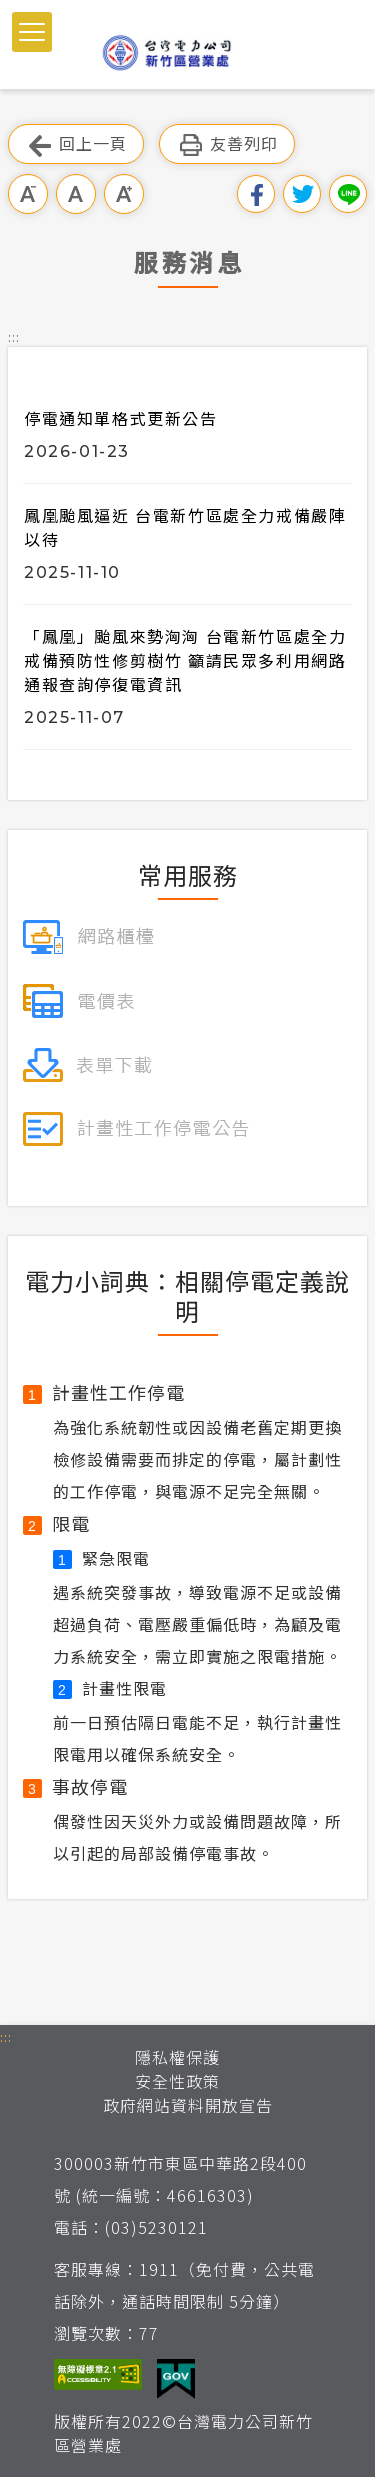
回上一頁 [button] (76, 144)
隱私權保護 (177, 2057)
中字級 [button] (76, 194)
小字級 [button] (28, 194)
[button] (32, 32)
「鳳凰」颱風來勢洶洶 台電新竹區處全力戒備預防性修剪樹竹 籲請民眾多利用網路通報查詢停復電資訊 (185, 660)
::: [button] (14, 336)
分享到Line (348, 194)
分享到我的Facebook (256, 194)
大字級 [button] (124, 194)
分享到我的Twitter (302, 194)
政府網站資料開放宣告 (188, 2105)
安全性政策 (177, 2081)
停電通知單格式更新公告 (121, 418)
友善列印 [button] (227, 144)
